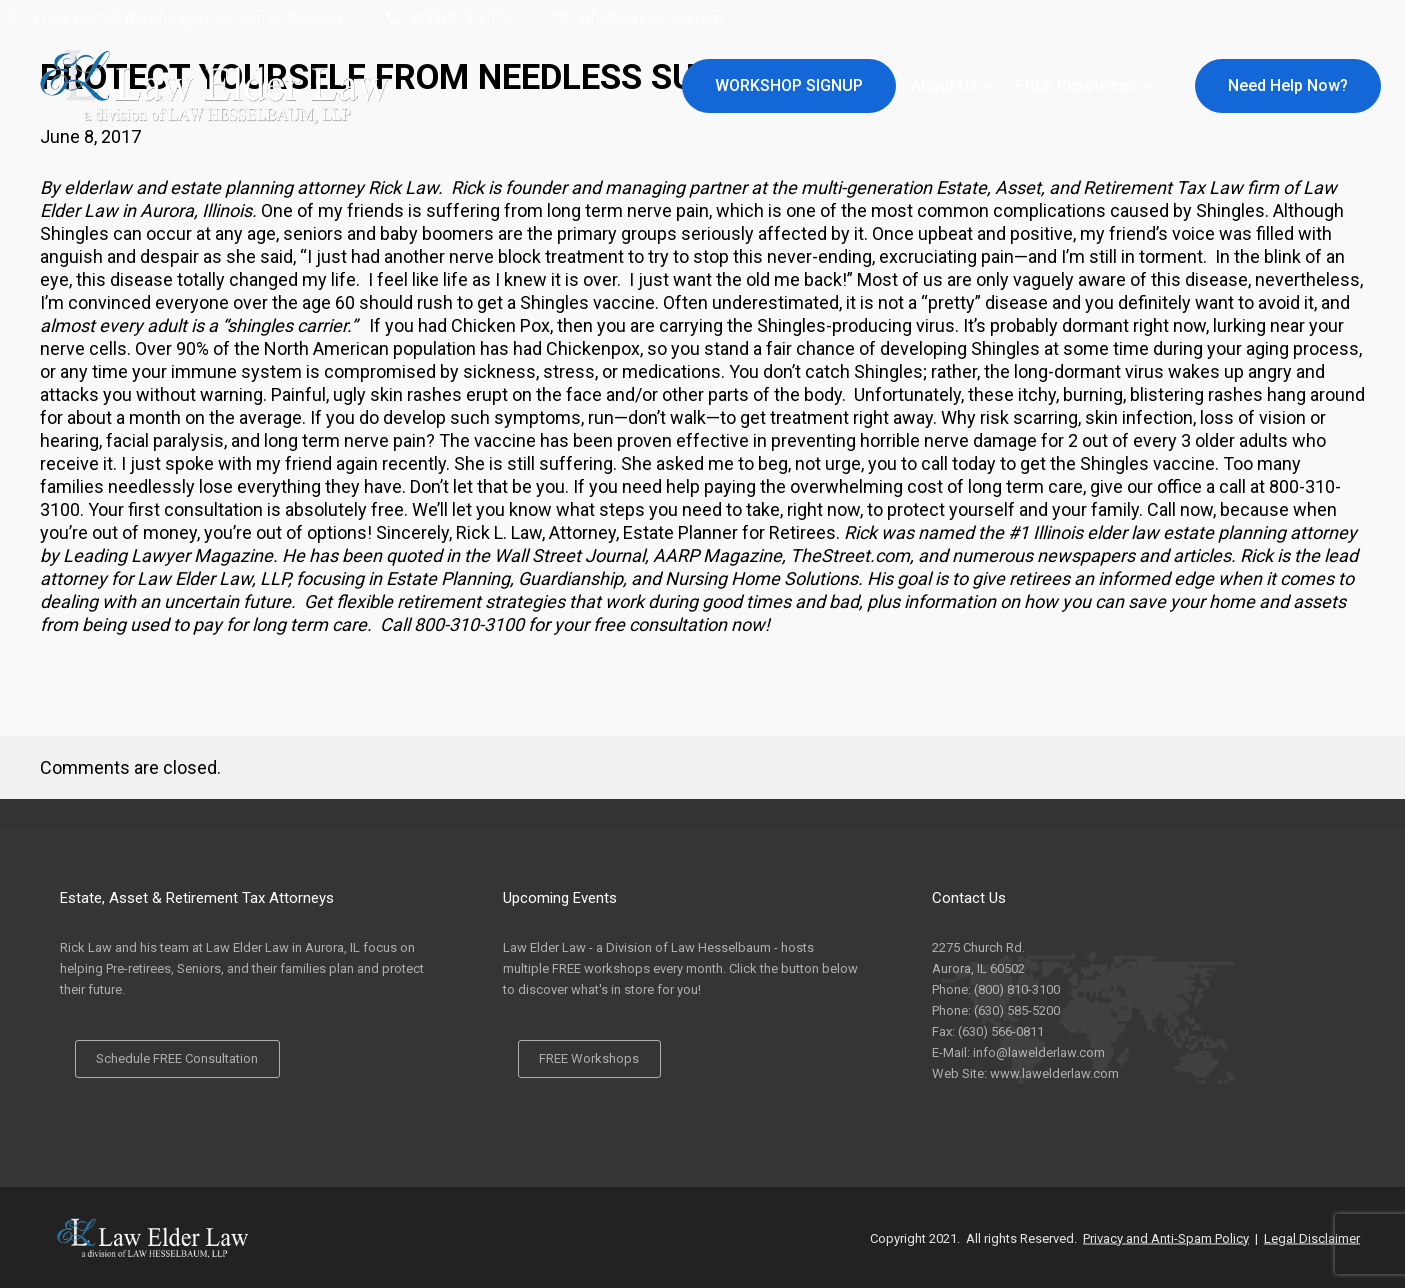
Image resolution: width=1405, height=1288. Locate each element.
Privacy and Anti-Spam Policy (1166, 1237)
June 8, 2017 (90, 136)
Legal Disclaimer (1312, 1237)
